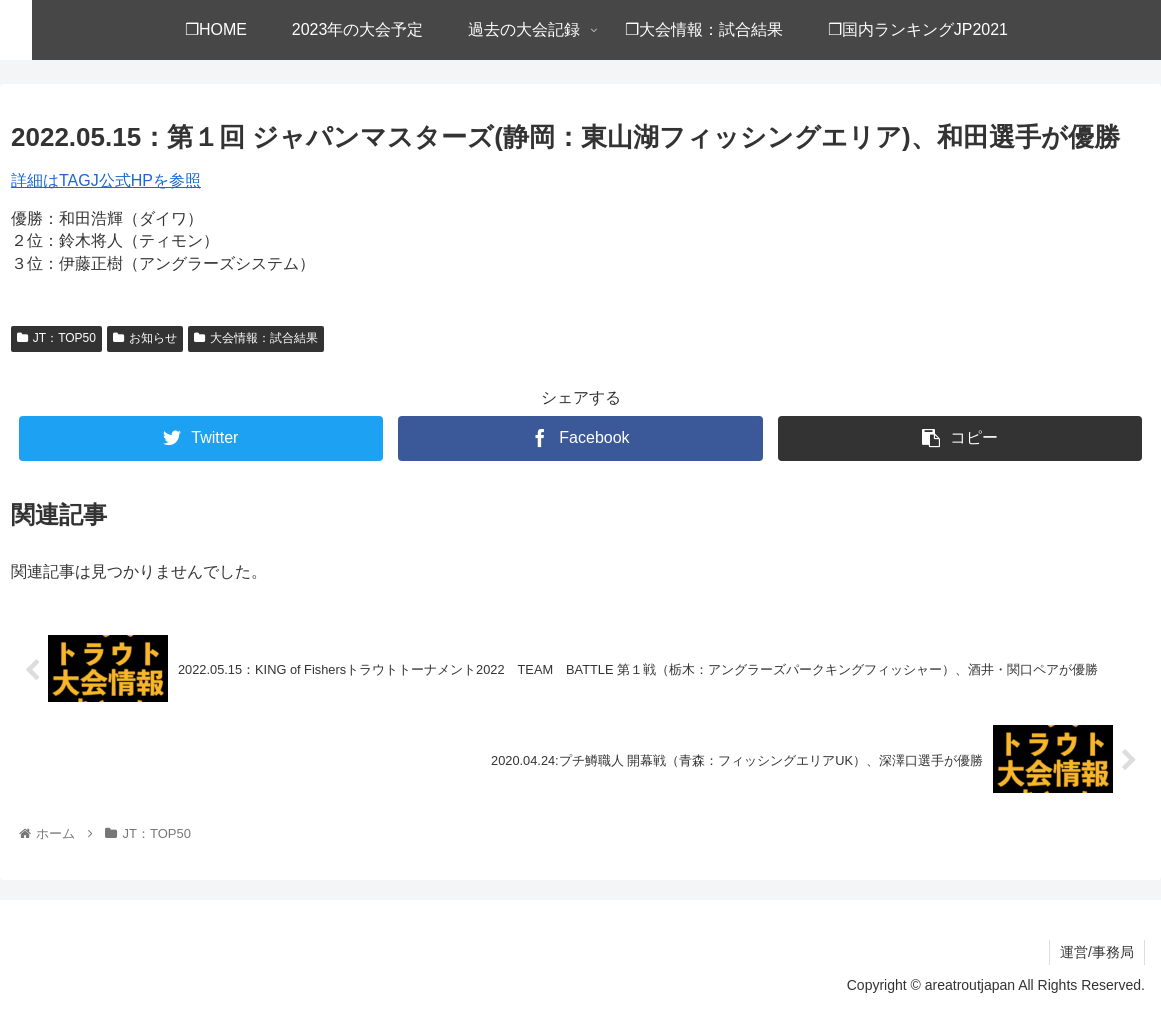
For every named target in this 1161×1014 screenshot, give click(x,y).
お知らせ (145, 338)
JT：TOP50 (56, 338)
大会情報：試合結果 (256, 338)
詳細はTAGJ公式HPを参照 (106, 180)
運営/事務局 (1097, 952)
